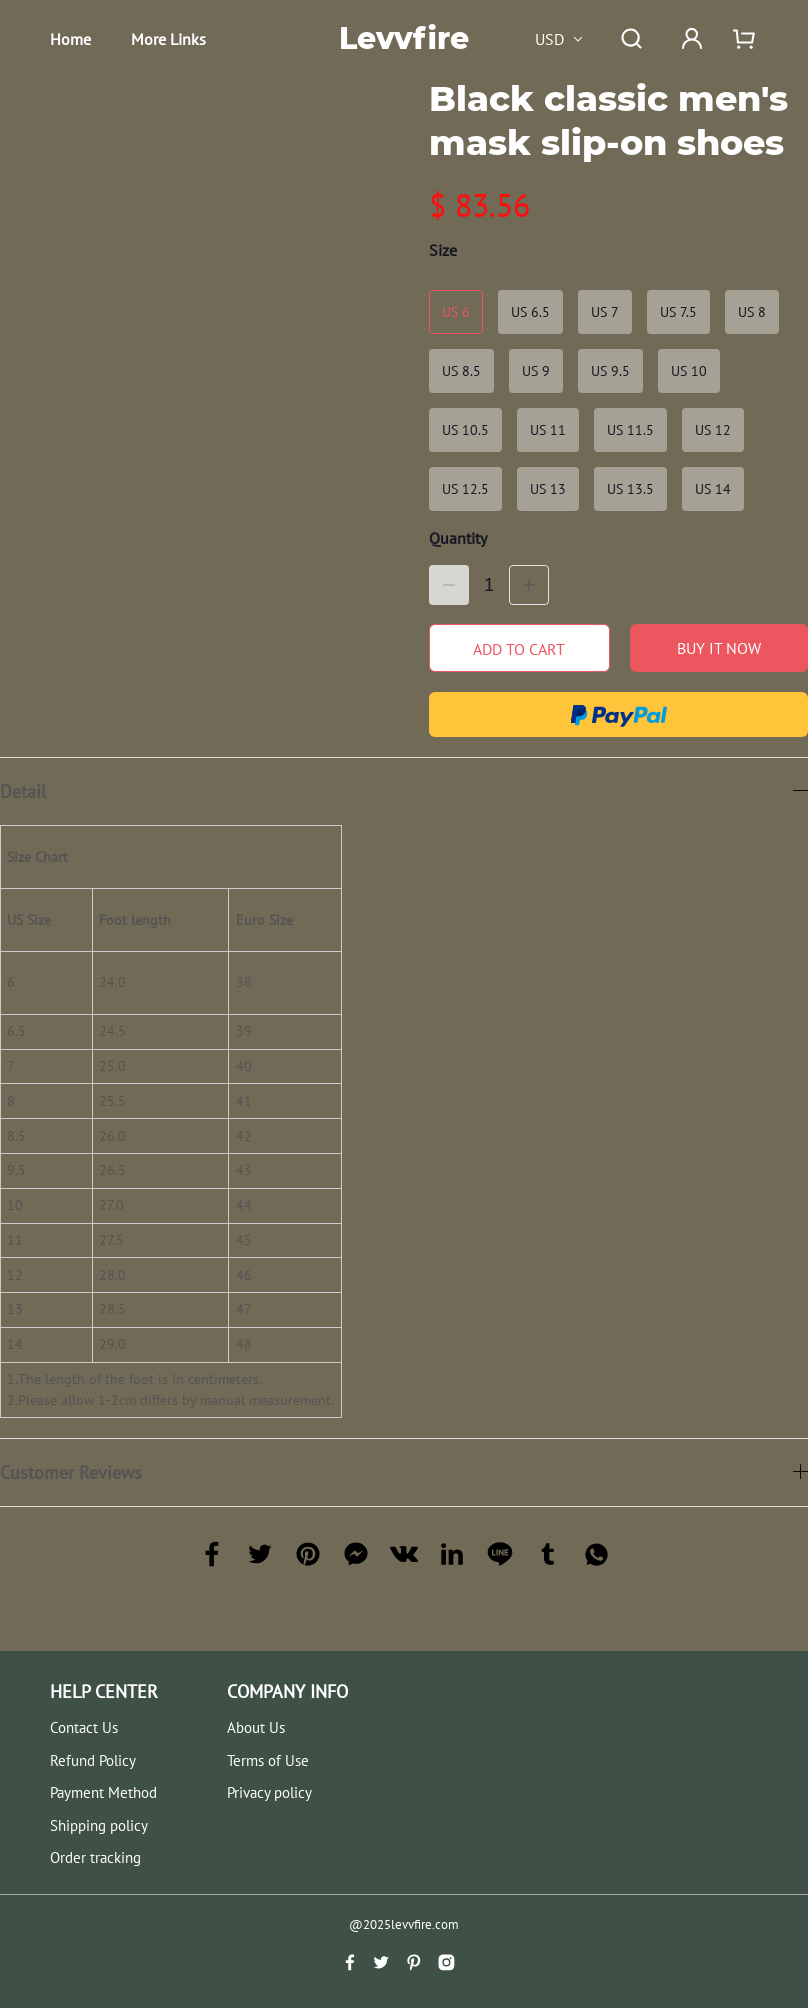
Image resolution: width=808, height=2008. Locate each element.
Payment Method (103, 1792)
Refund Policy (93, 1760)
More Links (168, 39)
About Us (256, 1727)
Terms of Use (268, 1760)
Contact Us (84, 1727)
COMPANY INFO (287, 1691)
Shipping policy (99, 1825)
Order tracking (95, 1857)
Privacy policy (269, 1792)
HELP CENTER (104, 1691)
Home (70, 39)
